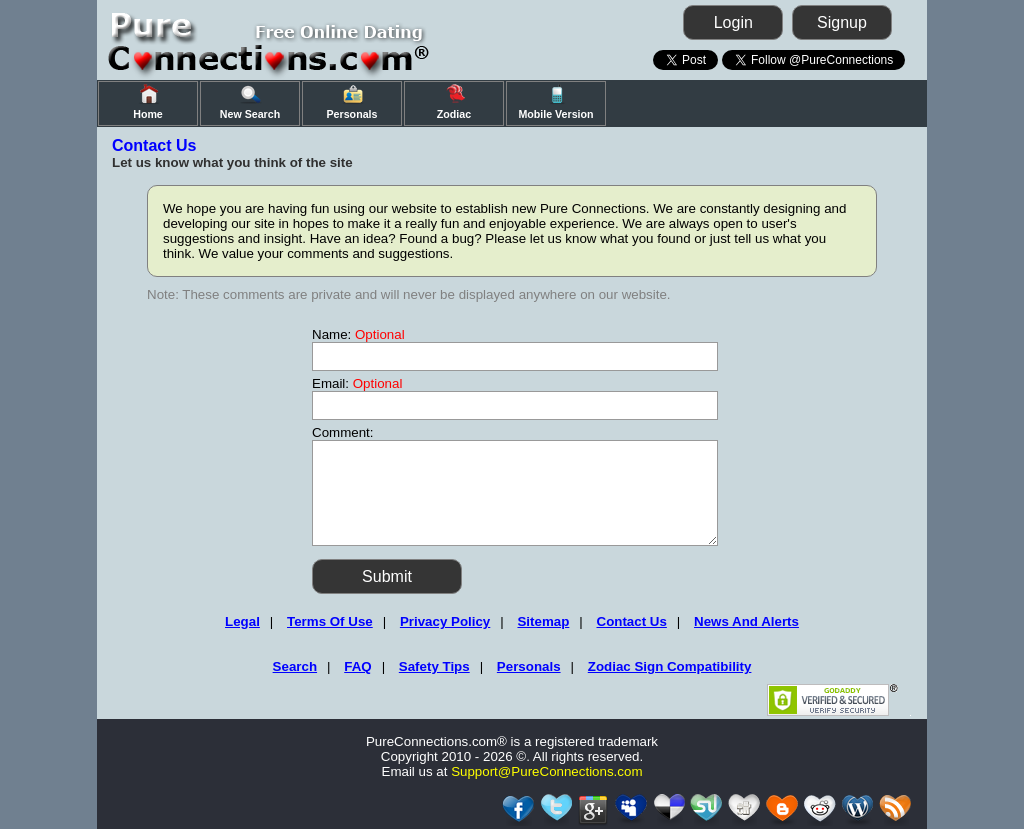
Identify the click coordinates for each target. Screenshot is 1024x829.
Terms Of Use (330, 621)
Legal (242, 621)
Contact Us (632, 621)
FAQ (357, 666)
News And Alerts (746, 621)
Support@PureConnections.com (546, 771)
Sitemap (543, 621)
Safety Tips (434, 666)
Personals (529, 666)
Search (295, 666)
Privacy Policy (445, 621)
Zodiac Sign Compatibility (670, 666)
